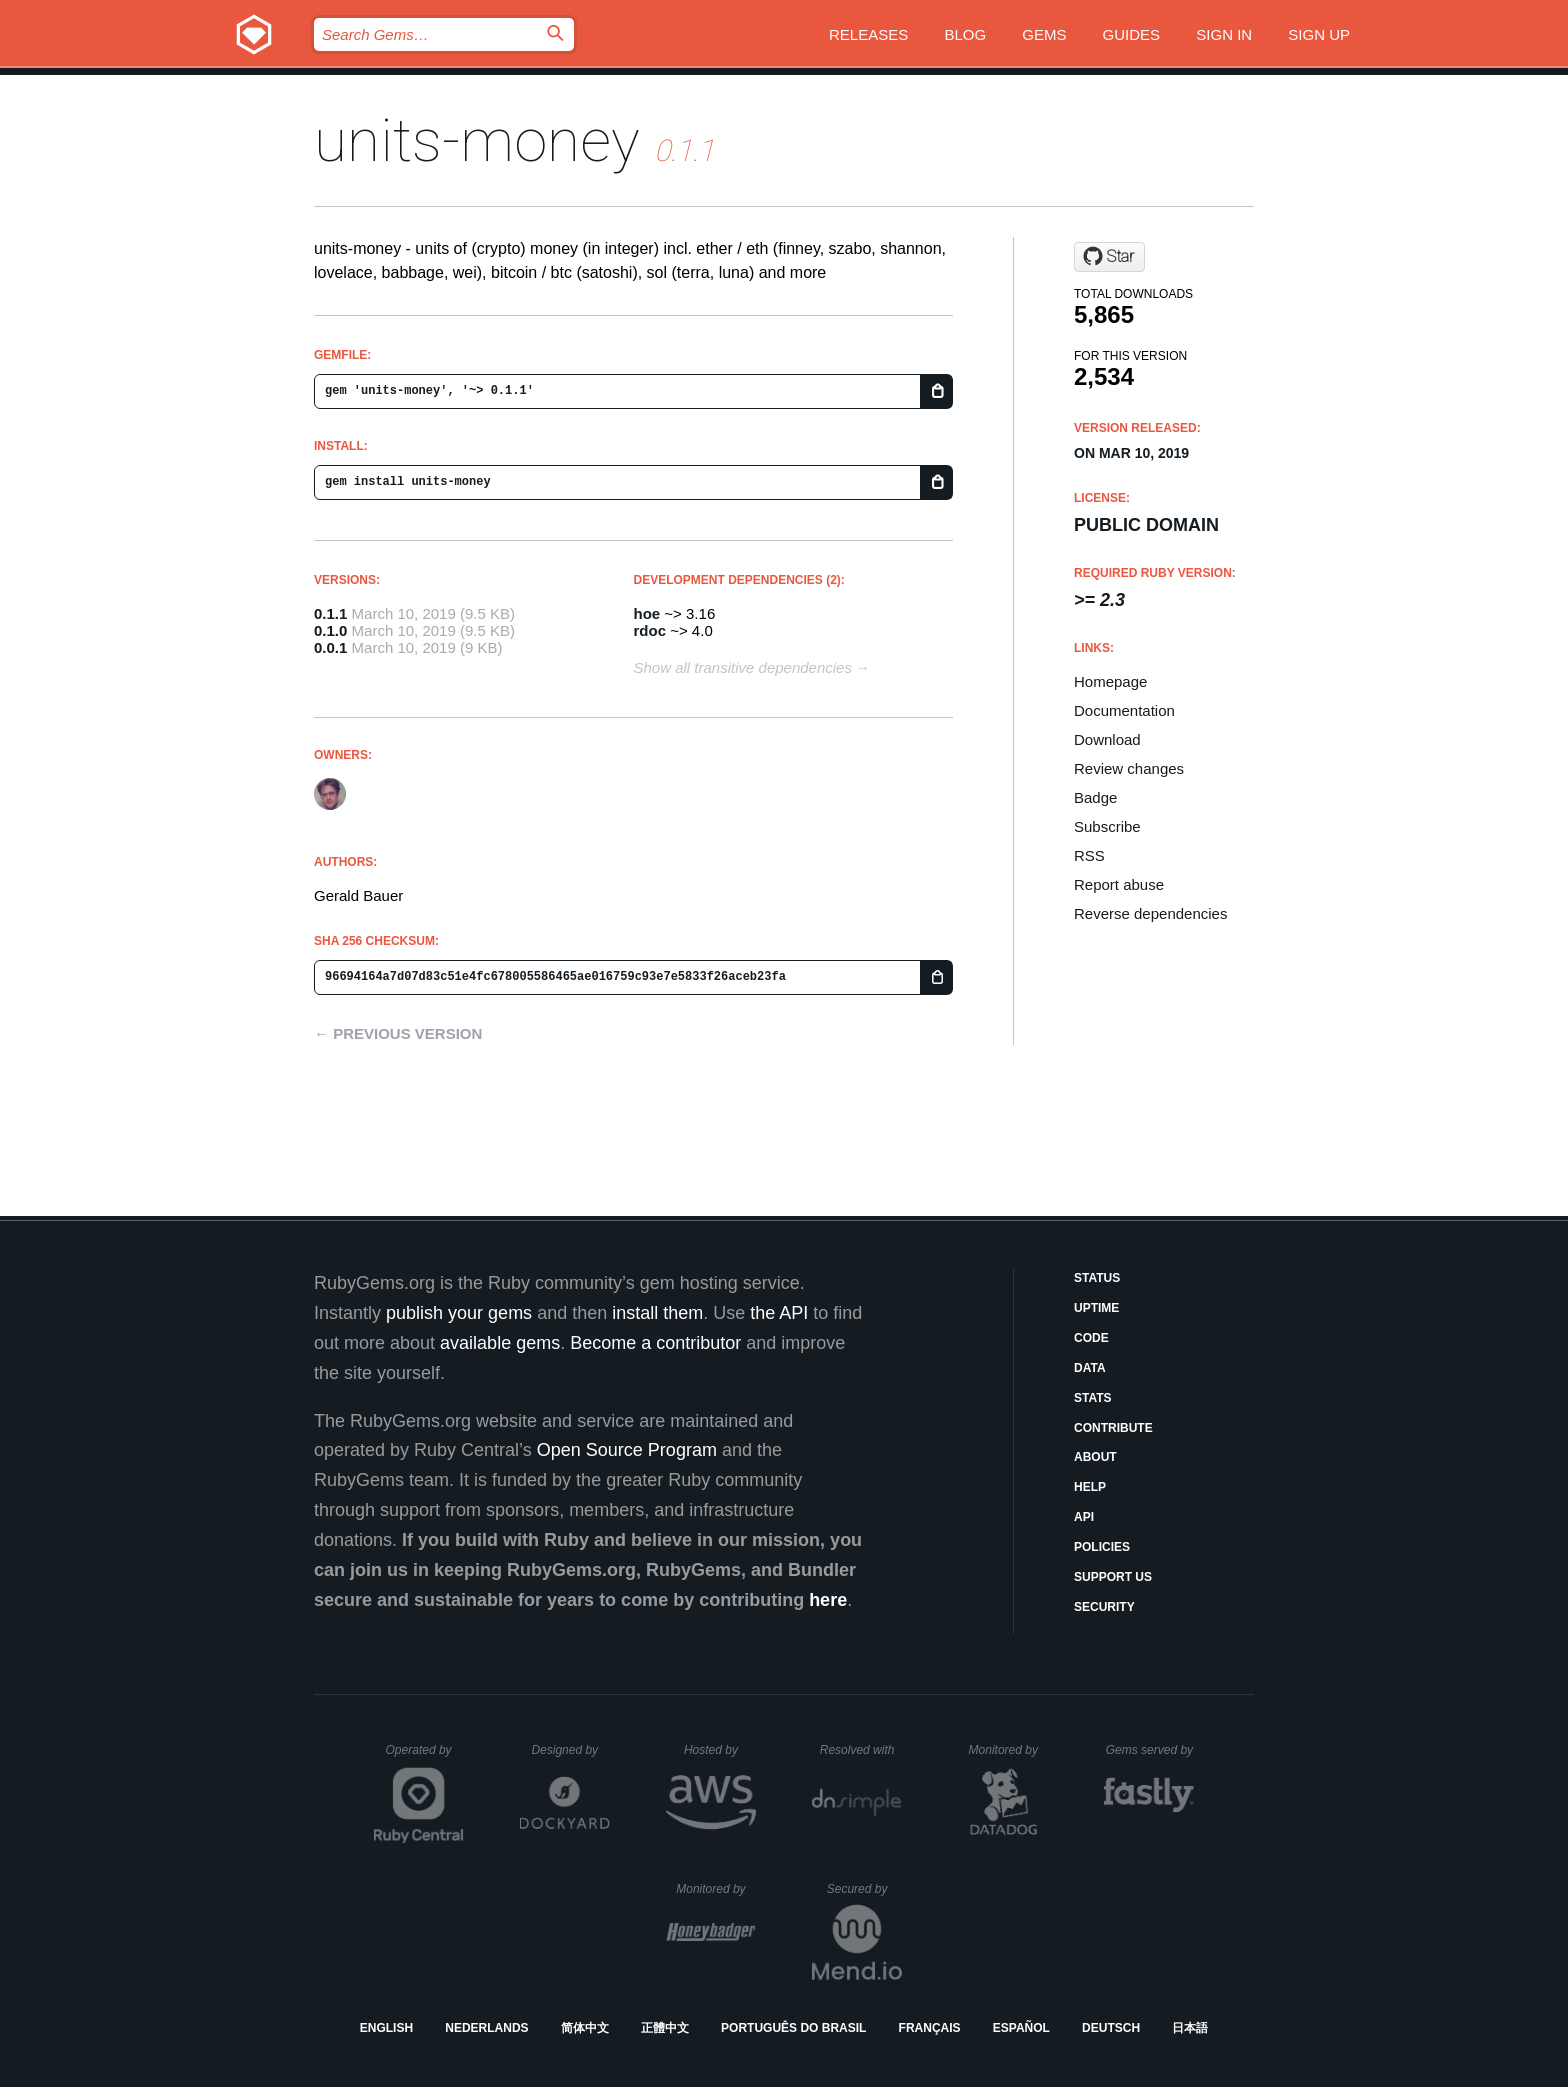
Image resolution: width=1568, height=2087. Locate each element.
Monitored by (1009, 1750)
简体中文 (585, 2028)
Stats (1093, 1398)
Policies (1102, 1547)
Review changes (1129, 768)
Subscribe (1107, 826)
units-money (477, 140)
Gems (1044, 34)
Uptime (1096, 1308)
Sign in (1224, 34)
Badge (1095, 797)
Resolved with (861, 1750)
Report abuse (1119, 884)
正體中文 (665, 2028)
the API (779, 1313)
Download (1107, 739)
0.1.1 (330, 613)
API (1084, 1517)
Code (1091, 1338)
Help (1090, 1487)
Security (1104, 1607)
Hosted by (720, 1750)
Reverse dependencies (1150, 913)
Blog (965, 34)
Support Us (1113, 1577)
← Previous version (398, 1033)
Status (1097, 1278)
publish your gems (459, 1313)
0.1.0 (330, 630)
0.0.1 (330, 647)
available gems (500, 1343)
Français (930, 2028)
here (828, 1600)
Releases (868, 34)
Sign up (1319, 34)
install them (657, 1313)
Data (1090, 1368)
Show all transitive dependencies (743, 667)
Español (1021, 2028)
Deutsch (1111, 2028)
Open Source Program (627, 1450)
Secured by (864, 1889)
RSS (1089, 855)
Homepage (1110, 681)
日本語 (1190, 2028)
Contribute (1113, 1428)
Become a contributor (655, 1343)
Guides (1132, 34)
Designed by (570, 1750)
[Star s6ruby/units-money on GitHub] (1109, 257)
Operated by (425, 1757)
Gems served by (1150, 1750)
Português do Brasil (793, 2028)
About (1095, 1457)
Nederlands (486, 2028)
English (386, 2028)
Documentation (1124, 710)
